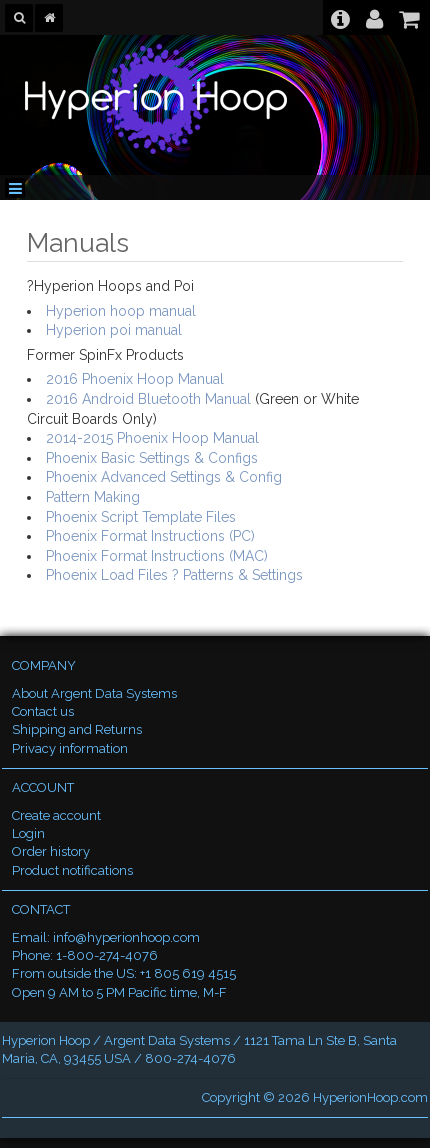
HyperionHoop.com (370, 1097)
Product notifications (72, 870)
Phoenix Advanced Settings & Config (164, 477)
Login (28, 833)
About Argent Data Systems (94, 693)
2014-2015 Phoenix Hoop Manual (152, 438)
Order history (51, 851)
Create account (56, 815)
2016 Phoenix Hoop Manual (135, 379)
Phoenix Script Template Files (141, 517)
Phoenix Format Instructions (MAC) (157, 556)
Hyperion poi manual (114, 330)
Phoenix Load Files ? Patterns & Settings (174, 575)
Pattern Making (93, 497)
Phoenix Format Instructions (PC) (150, 536)
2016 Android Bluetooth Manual (148, 399)
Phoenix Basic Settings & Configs (152, 458)
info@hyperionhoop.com (126, 937)
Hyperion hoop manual (121, 311)
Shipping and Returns (77, 729)
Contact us (43, 711)
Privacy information (70, 748)
